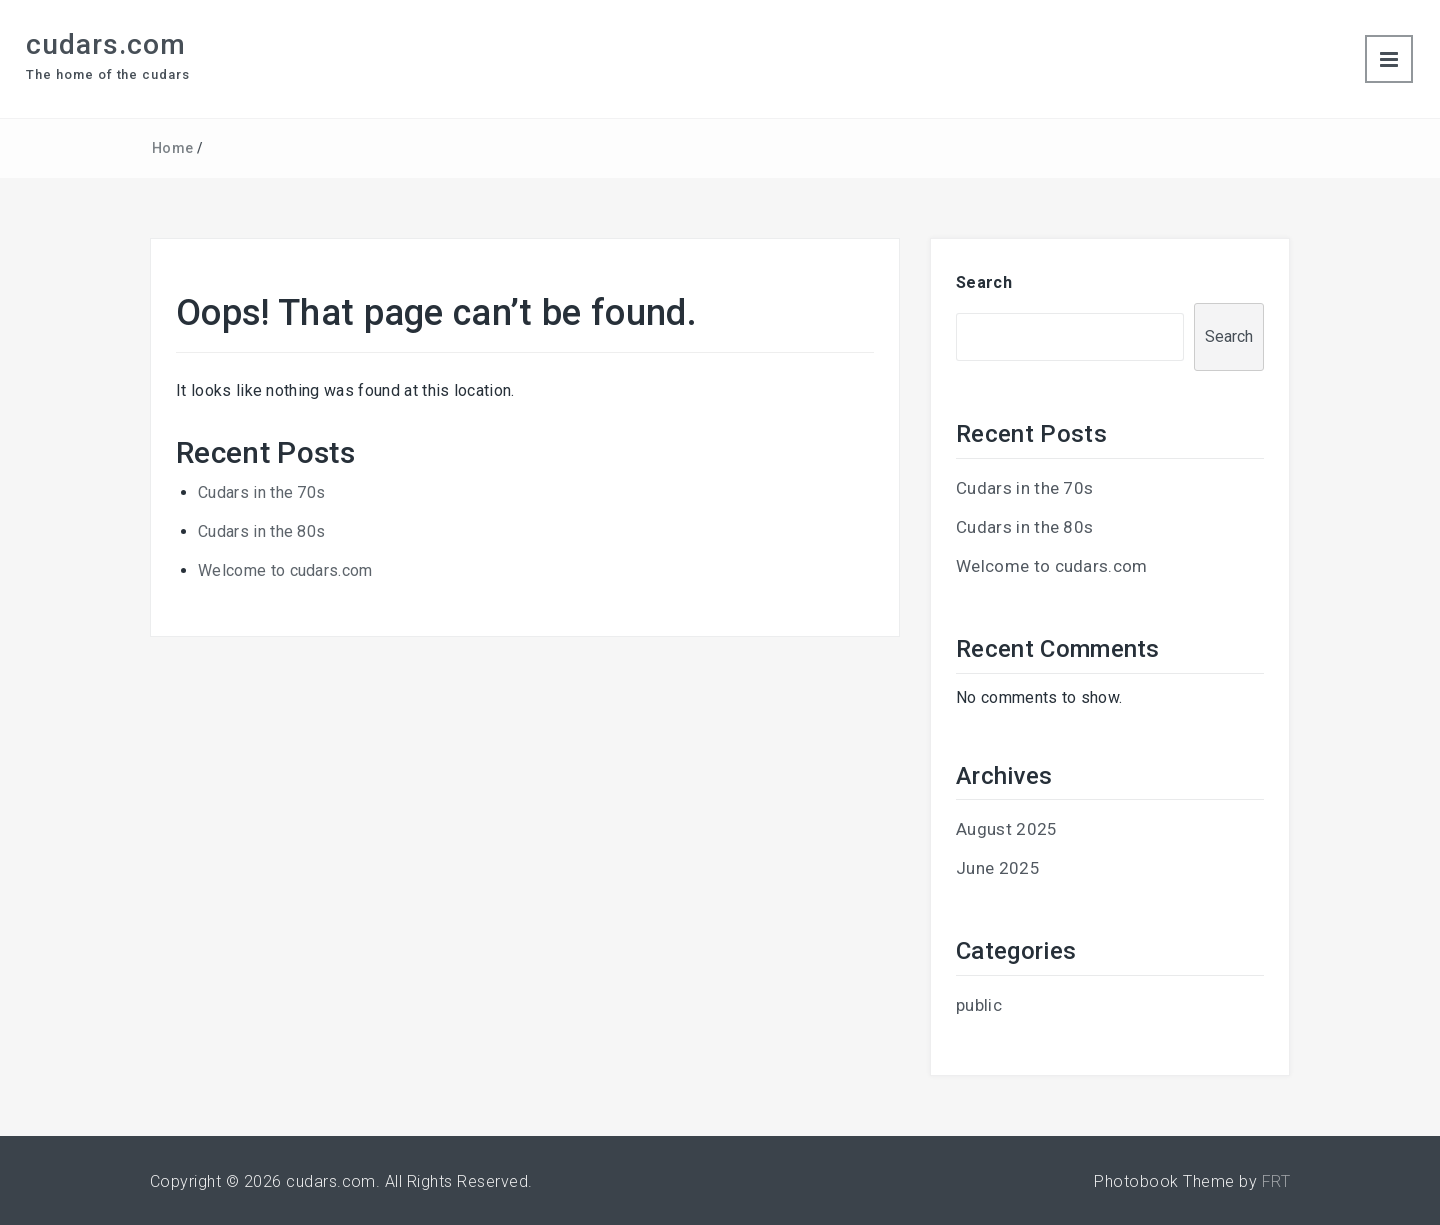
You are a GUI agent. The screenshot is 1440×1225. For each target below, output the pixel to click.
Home (172, 148)
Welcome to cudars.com (285, 570)
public (979, 1005)
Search (984, 282)
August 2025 (1007, 829)
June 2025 (998, 868)
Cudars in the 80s (261, 531)
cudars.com (106, 44)
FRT (1276, 1181)
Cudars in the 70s (261, 492)
